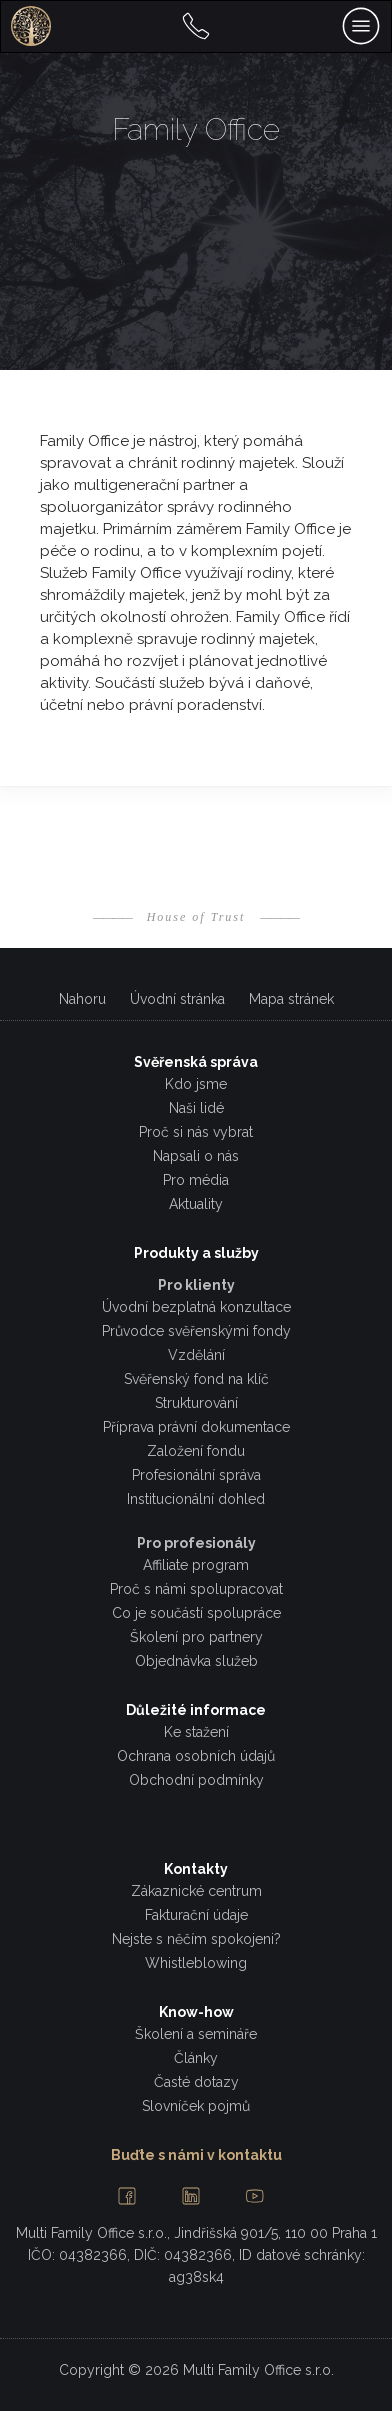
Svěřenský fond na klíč (196, 1379)
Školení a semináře (196, 2034)
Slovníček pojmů (196, 2106)
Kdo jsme (196, 1084)
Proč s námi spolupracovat (196, 1589)
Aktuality (196, 1204)
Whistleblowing (196, 1963)
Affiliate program (196, 1565)
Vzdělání (196, 1355)
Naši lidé (196, 1108)
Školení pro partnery (196, 1637)
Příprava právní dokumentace (196, 1427)
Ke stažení (196, 1732)
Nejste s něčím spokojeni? (196, 1939)
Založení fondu (196, 1451)
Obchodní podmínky (196, 1780)
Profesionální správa (196, 1475)
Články (196, 2058)
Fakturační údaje (196, 1915)
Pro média (196, 1180)
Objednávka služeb (196, 1661)
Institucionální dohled (196, 1499)
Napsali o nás (196, 1156)
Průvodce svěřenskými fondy (196, 1331)
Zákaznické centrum (196, 1891)
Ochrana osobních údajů (196, 1756)
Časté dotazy (196, 2082)
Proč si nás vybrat (196, 1132)
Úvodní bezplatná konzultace (196, 1307)
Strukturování (196, 1403)
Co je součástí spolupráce (196, 1613)
